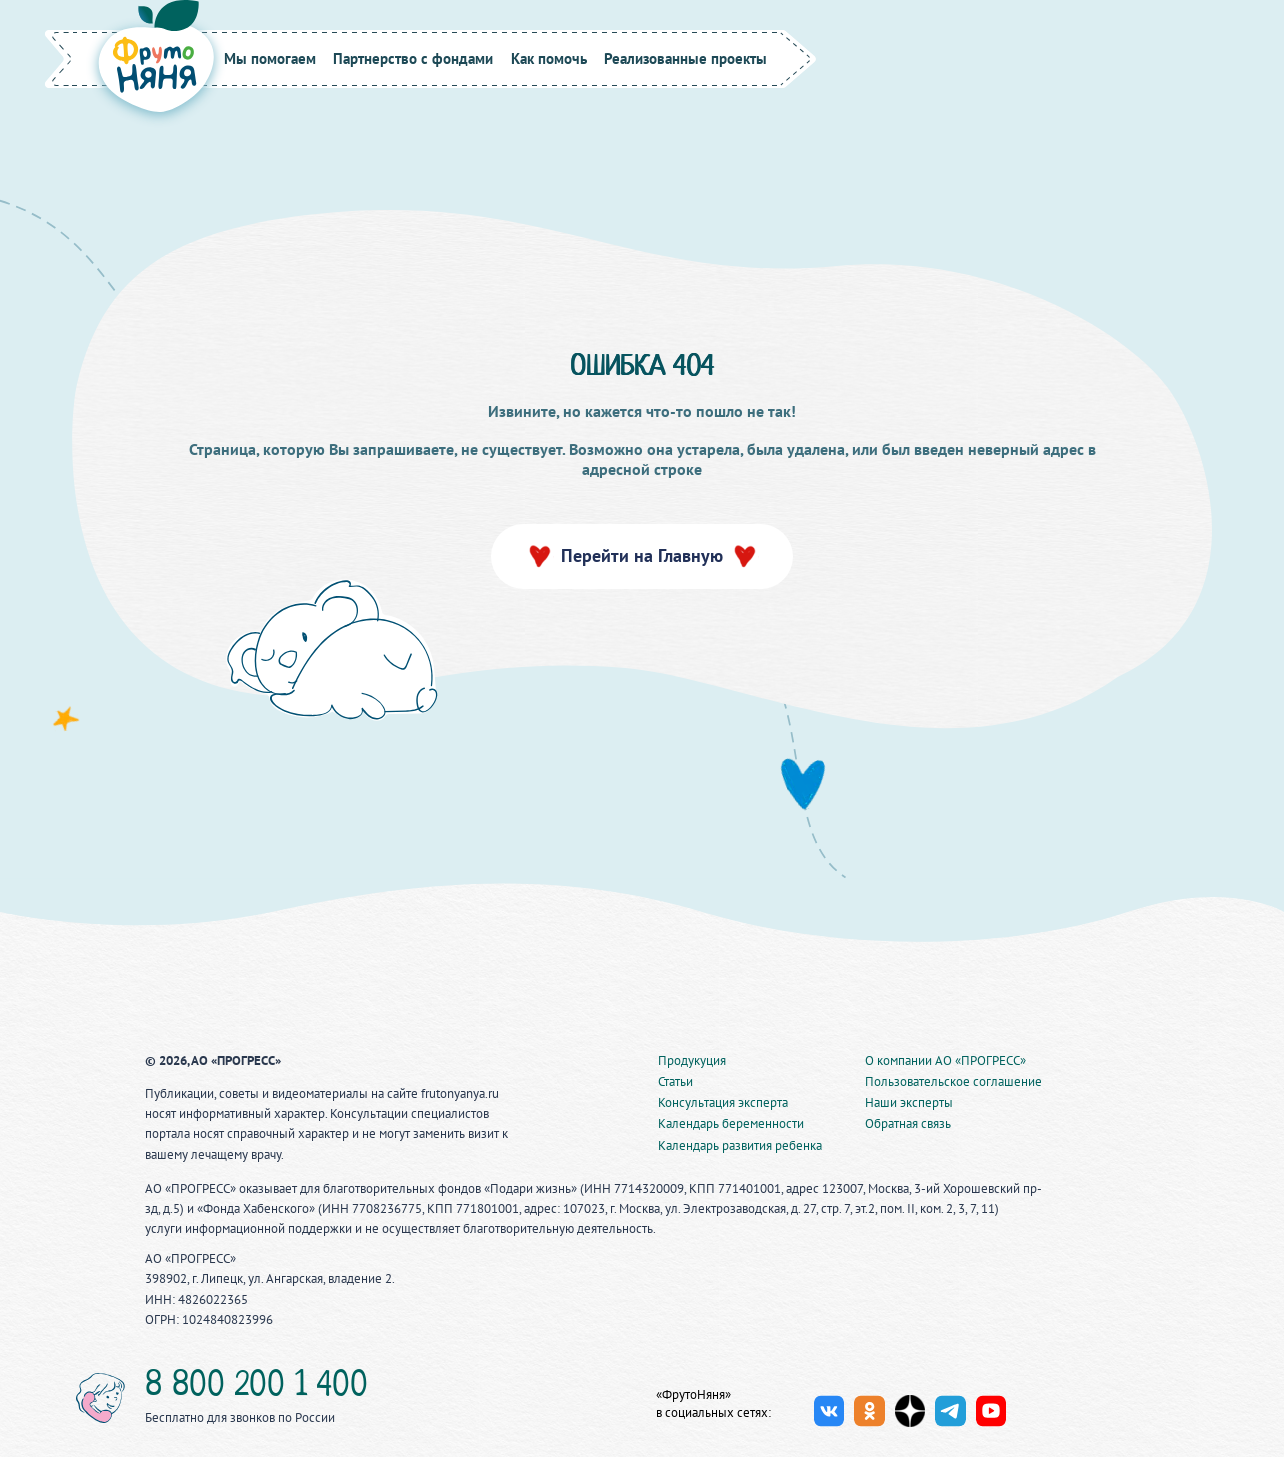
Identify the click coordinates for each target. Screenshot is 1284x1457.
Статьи (675, 1081)
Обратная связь (908, 1123)
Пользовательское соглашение (953, 1081)
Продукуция (692, 1060)
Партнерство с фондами (413, 58)
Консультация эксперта (723, 1102)
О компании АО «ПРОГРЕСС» (945, 1060)
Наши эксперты (909, 1102)
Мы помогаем (270, 58)
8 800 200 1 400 (256, 1386)
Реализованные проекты (685, 58)
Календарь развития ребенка (740, 1145)
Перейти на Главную (642, 555)
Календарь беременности (731, 1123)
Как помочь (549, 58)
